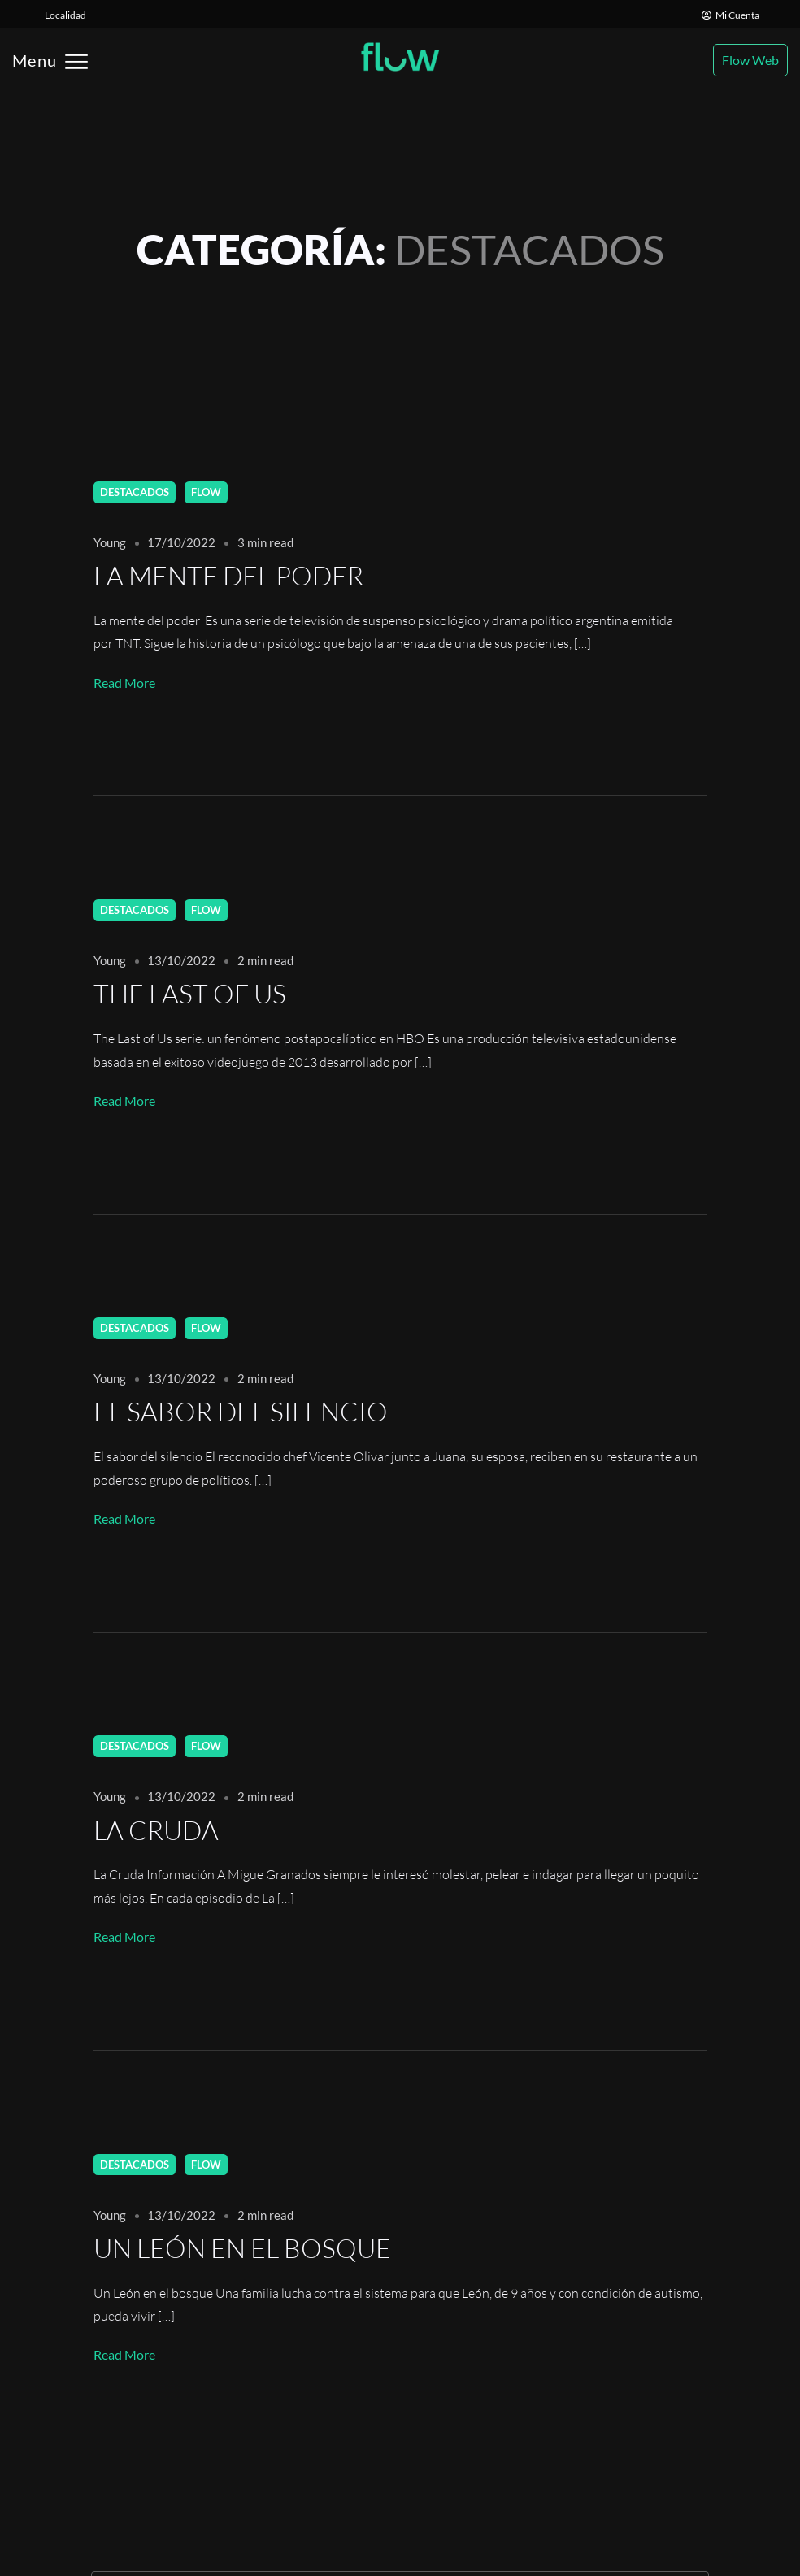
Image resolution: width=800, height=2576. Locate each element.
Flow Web (750, 59)
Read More (124, 682)
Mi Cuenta (730, 15)
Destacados (134, 491)
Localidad (65, 15)
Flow (206, 491)
